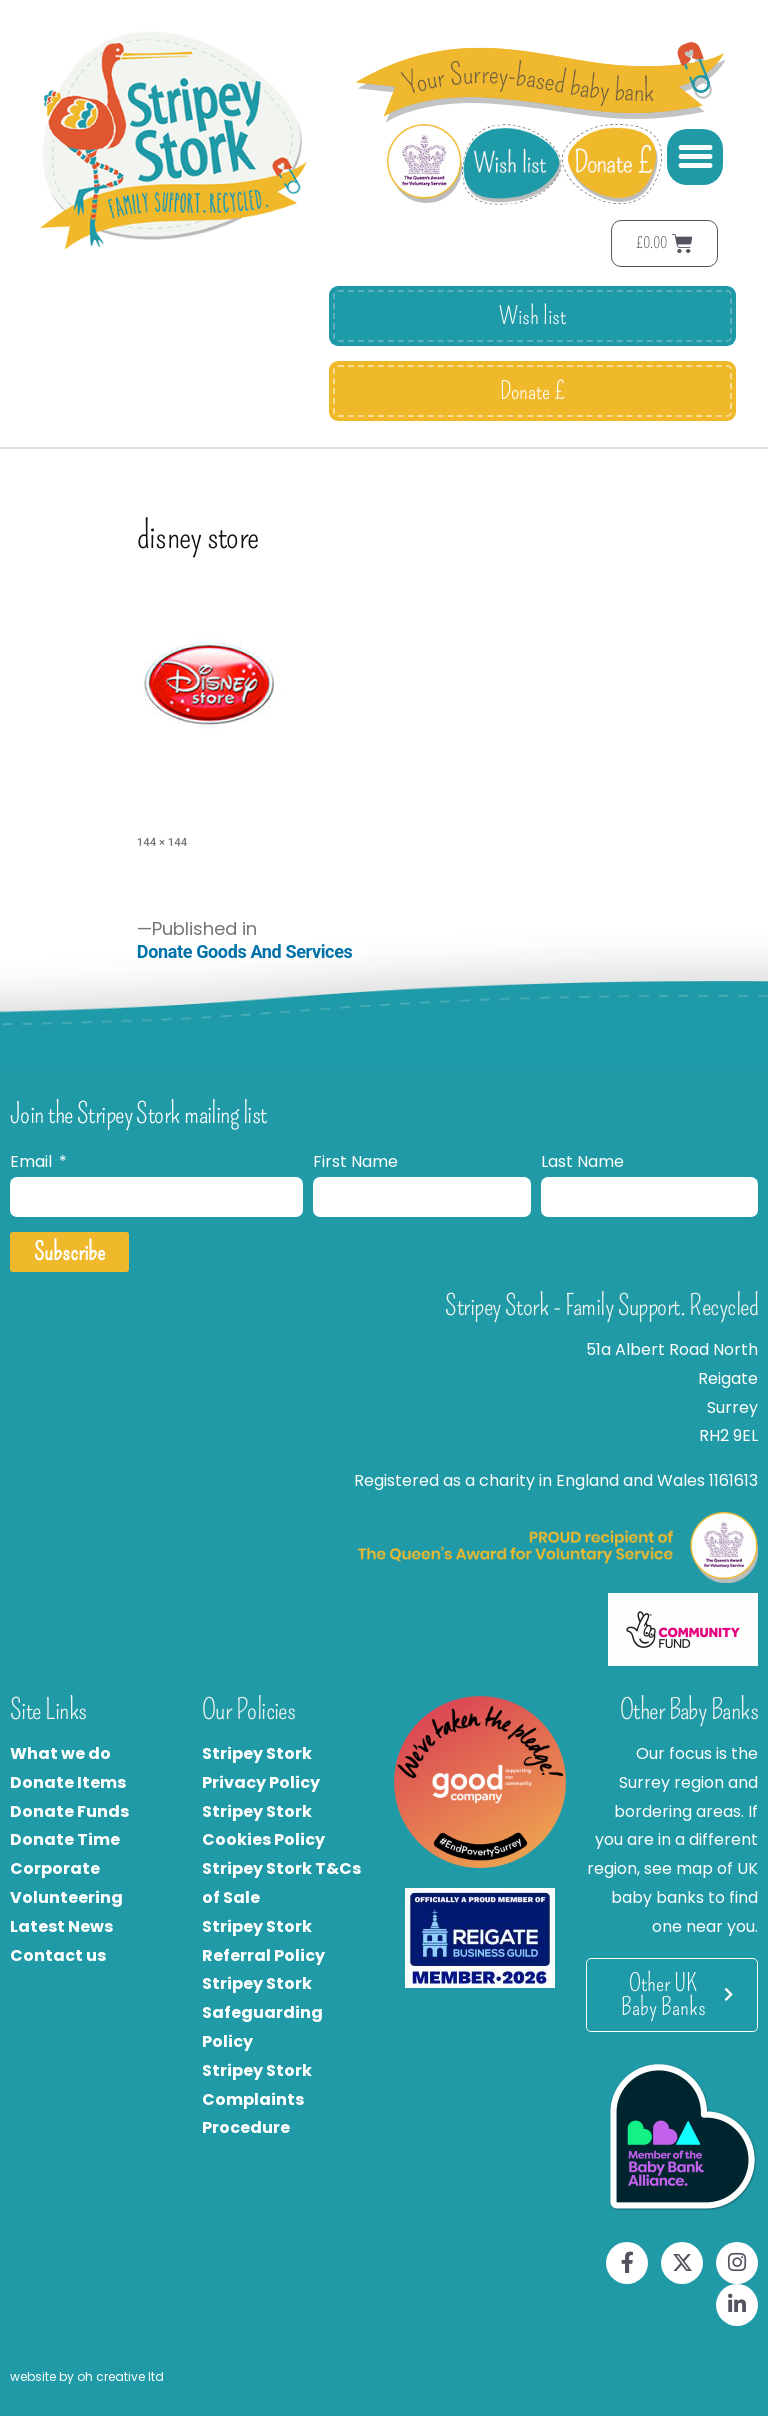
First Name (355, 1161)
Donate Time (65, 1839)
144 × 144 (162, 842)
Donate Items (68, 1782)
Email (33, 1161)
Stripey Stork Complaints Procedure (257, 2099)
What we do (60, 1753)
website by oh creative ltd (87, 2376)
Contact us (58, 1955)
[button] (695, 157)
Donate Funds (69, 1811)
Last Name (582, 1161)
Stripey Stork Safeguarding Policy (262, 2012)
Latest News (61, 1926)
